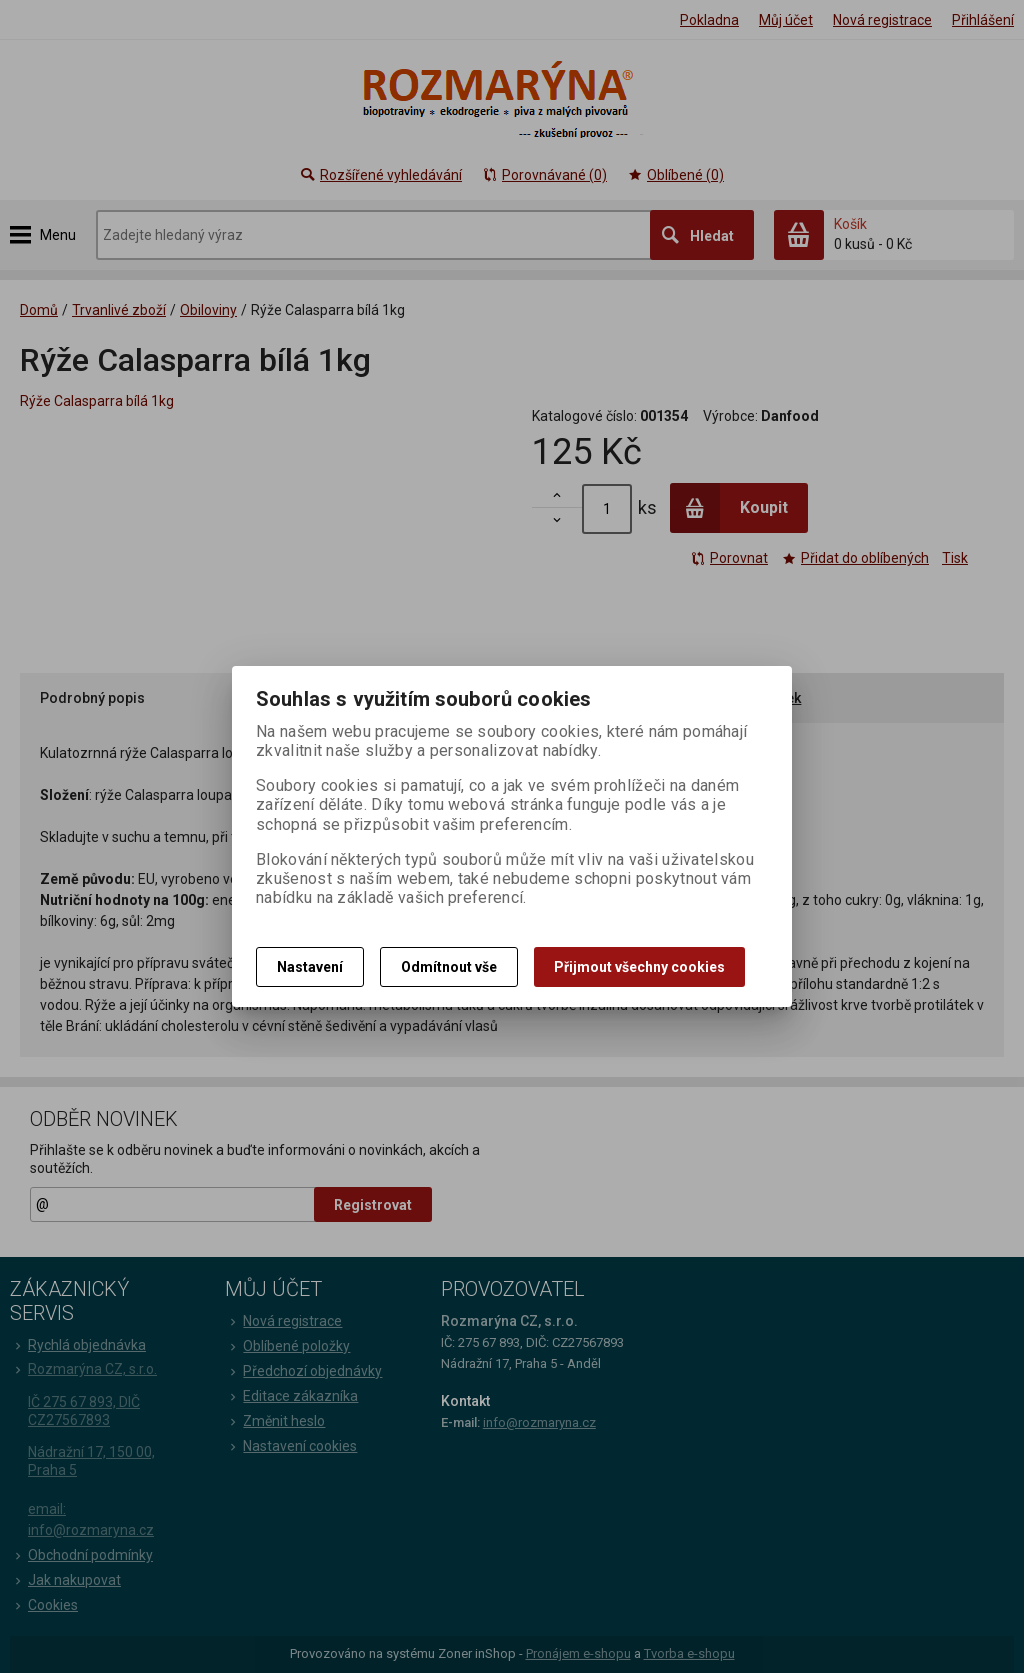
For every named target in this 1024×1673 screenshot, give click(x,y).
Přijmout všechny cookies (639, 967)
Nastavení (310, 967)
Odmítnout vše (449, 967)
